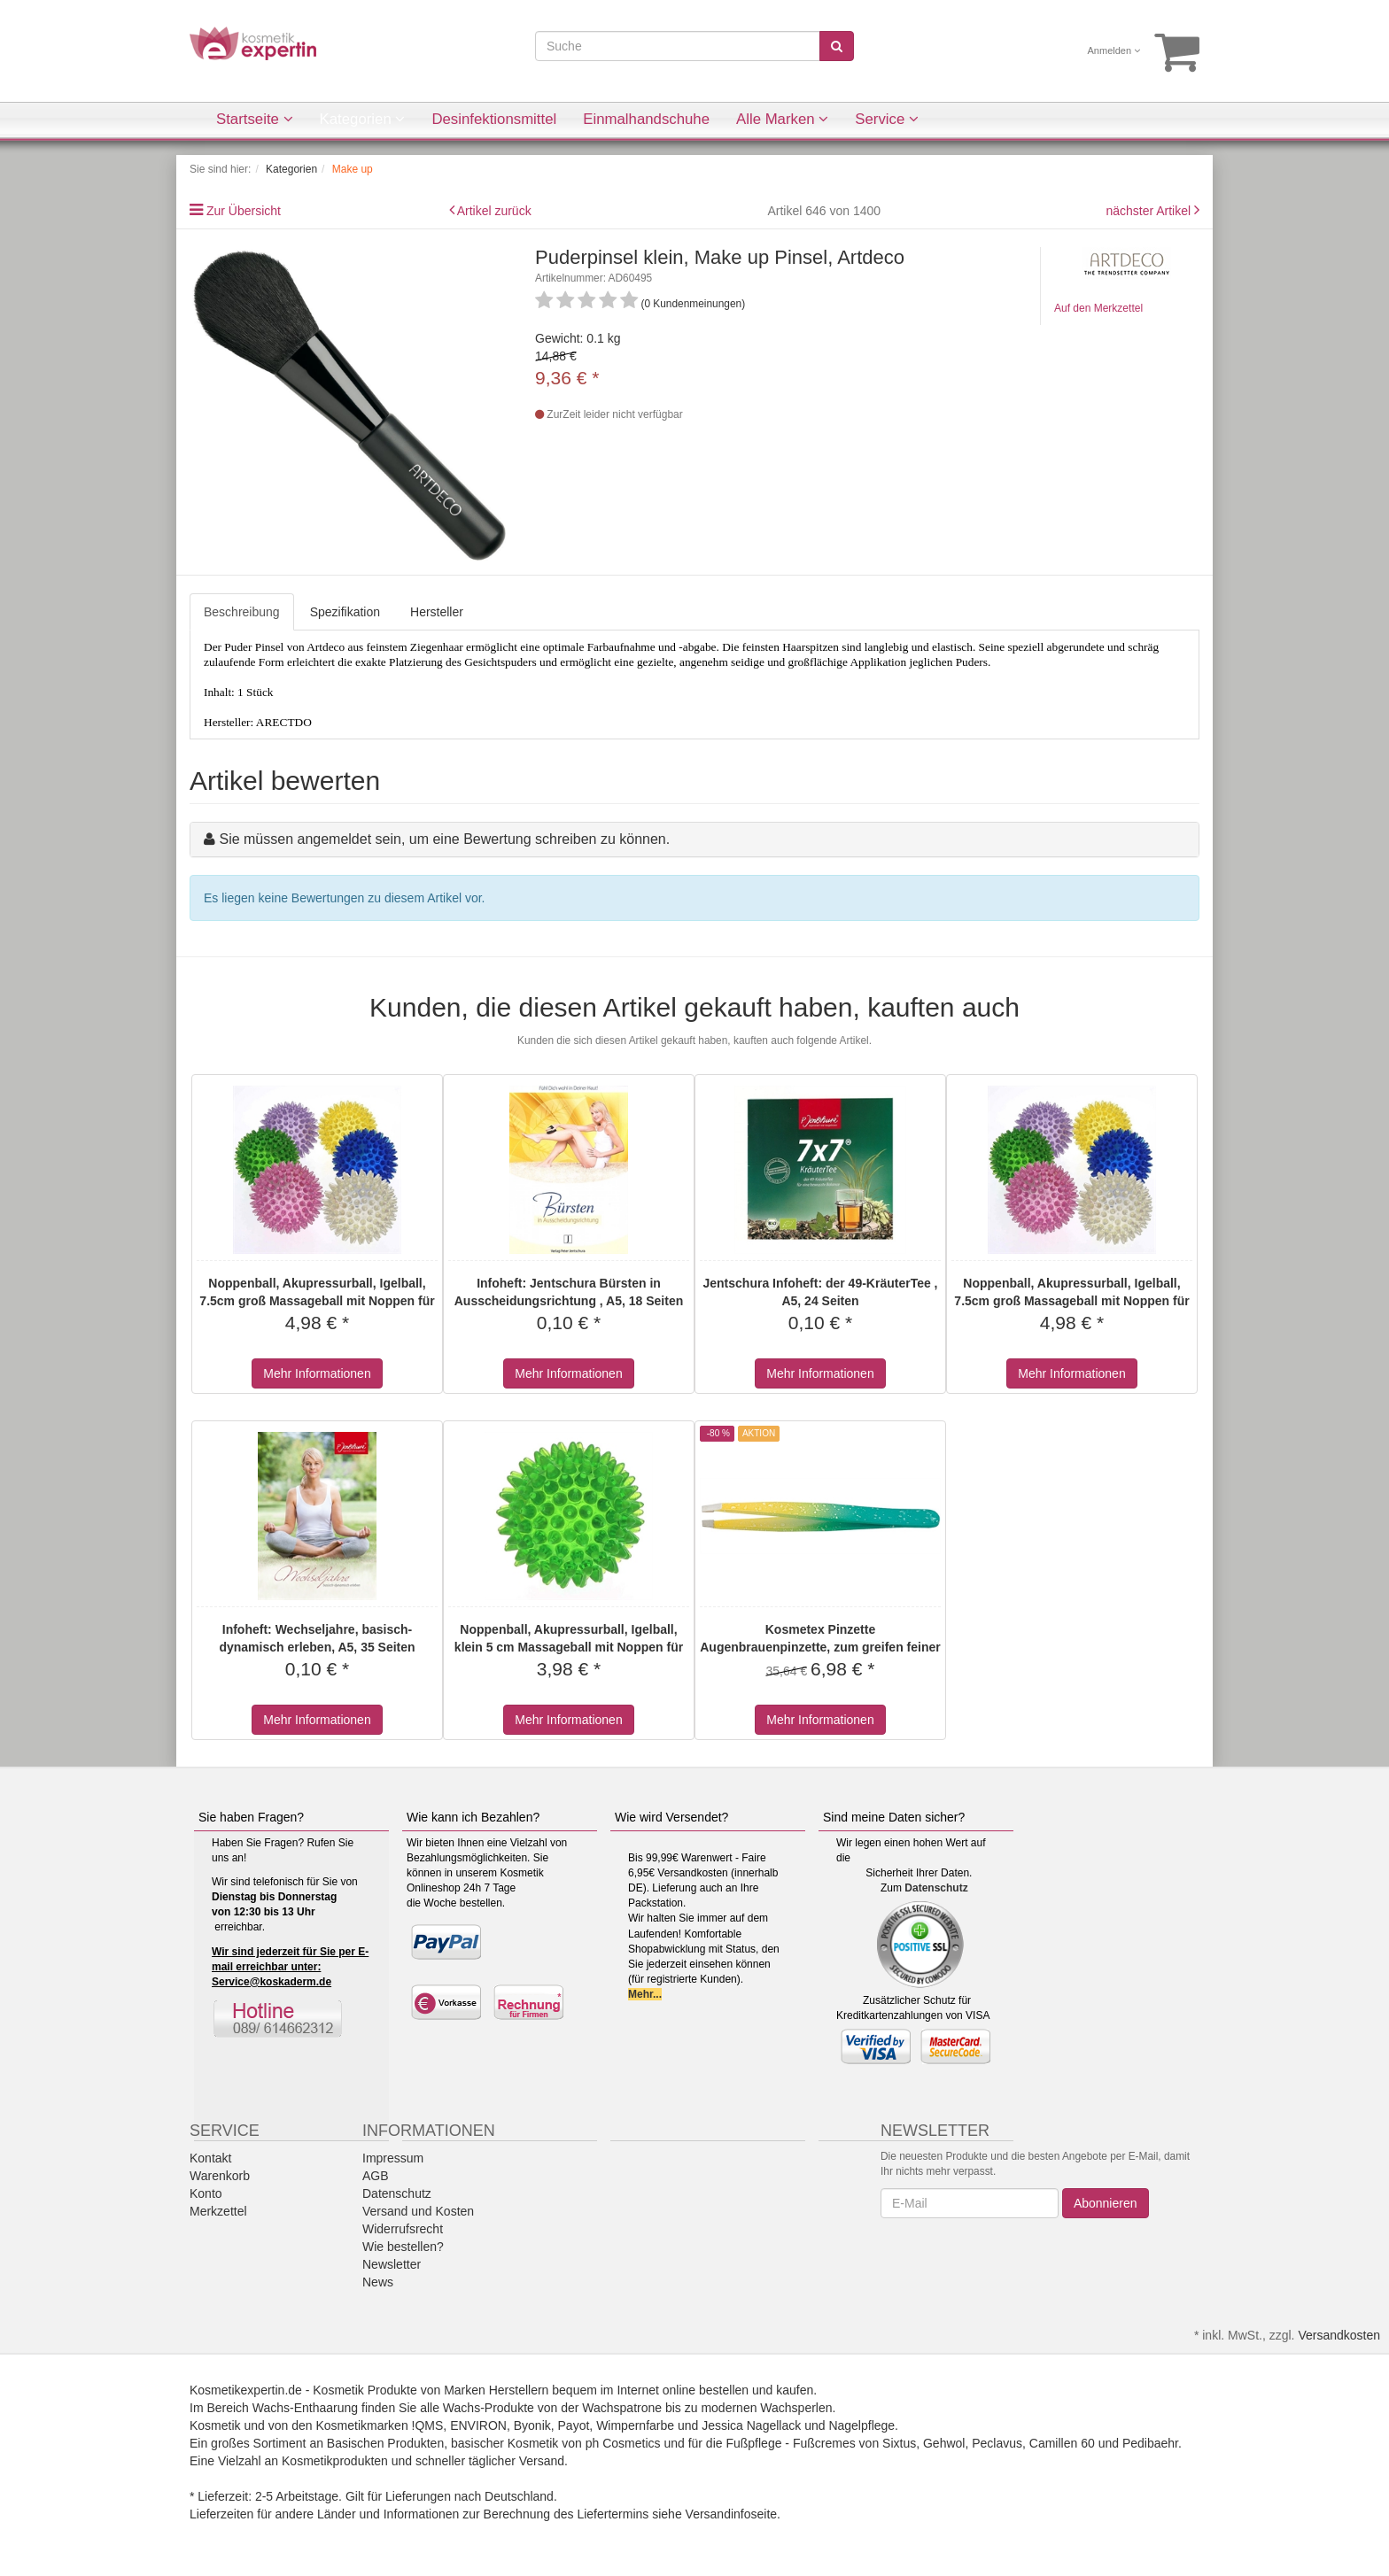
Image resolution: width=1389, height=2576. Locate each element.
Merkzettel (218, 2211)
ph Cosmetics (623, 2443)
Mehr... (645, 1994)
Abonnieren (1105, 2203)
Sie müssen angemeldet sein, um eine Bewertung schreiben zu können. (444, 839)
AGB (375, 2176)
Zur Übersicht (243, 211)
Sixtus (899, 2443)
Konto (206, 2193)
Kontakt (210, 2158)
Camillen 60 (1062, 2443)
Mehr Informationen (316, 1373)
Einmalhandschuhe (646, 119)
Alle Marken (782, 119)
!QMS (428, 2425)
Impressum (392, 2158)
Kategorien (363, 119)
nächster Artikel (1150, 211)
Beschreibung (242, 612)
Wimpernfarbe (635, 2425)
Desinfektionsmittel (493, 119)
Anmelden (1114, 50)
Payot (574, 2425)
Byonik (532, 2425)
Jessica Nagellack (751, 2425)
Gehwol (944, 2443)
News (377, 2282)
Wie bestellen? (403, 2246)
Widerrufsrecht (402, 2229)
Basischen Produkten (385, 2443)
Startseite (254, 119)
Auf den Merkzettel (1098, 308)
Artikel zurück (494, 211)
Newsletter (391, 2264)
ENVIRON (478, 2425)
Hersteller (436, 612)
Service (887, 119)
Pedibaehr (1150, 2443)
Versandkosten (1339, 2335)
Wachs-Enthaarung (305, 2408)
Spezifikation (345, 612)
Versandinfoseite (732, 2514)
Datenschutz (935, 1888)
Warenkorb (220, 2176)
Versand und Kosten (418, 2211)
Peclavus (997, 2443)
